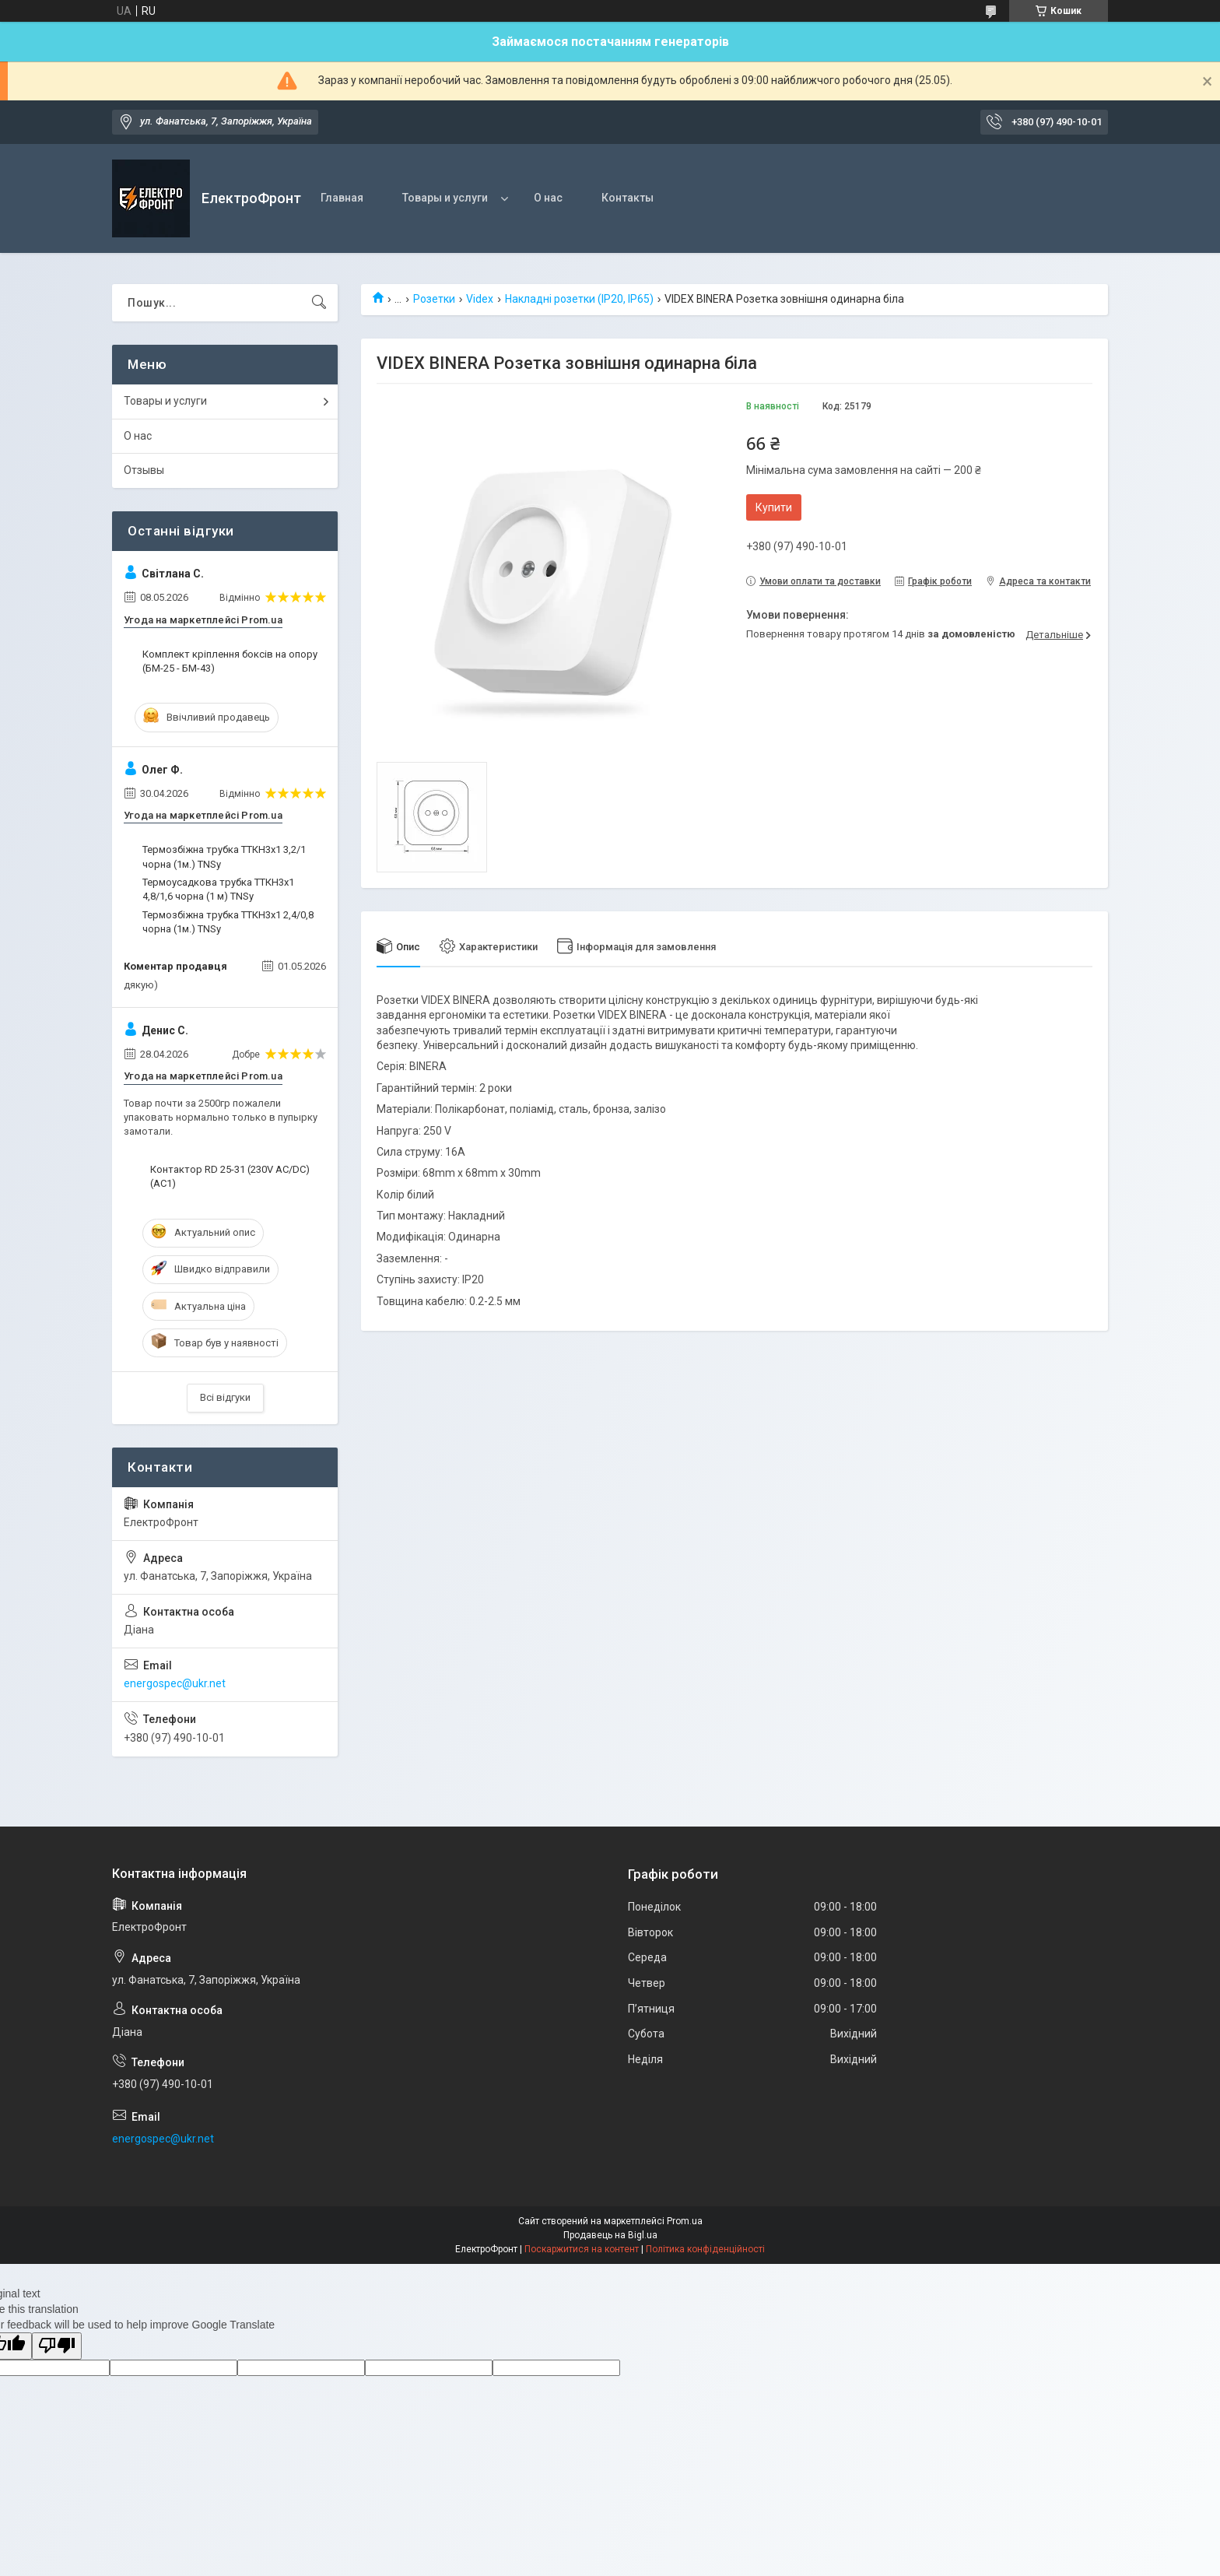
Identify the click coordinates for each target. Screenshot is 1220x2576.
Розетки (434, 299)
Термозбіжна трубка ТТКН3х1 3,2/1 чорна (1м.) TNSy (224, 856)
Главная (342, 197)
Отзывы (144, 470)
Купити (773, 507)
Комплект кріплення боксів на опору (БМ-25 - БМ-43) (229, 661)
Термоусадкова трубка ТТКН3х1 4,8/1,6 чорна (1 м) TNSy (218, 889)
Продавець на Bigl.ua (610, 2235)
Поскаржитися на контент (581, 2249)
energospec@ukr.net (175, 1683)
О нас (548, 197)
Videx (479, 299)
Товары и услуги (445, 197)
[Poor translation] (57, 2346)
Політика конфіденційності (705, 2249)
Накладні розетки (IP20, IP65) (579, 299)
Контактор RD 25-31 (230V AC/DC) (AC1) (230, 1176)
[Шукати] (319, 302)
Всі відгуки (225, 1397)
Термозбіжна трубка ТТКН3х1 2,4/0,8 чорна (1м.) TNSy (228, 922)
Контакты (627, 197)
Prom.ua (685, 2221)
